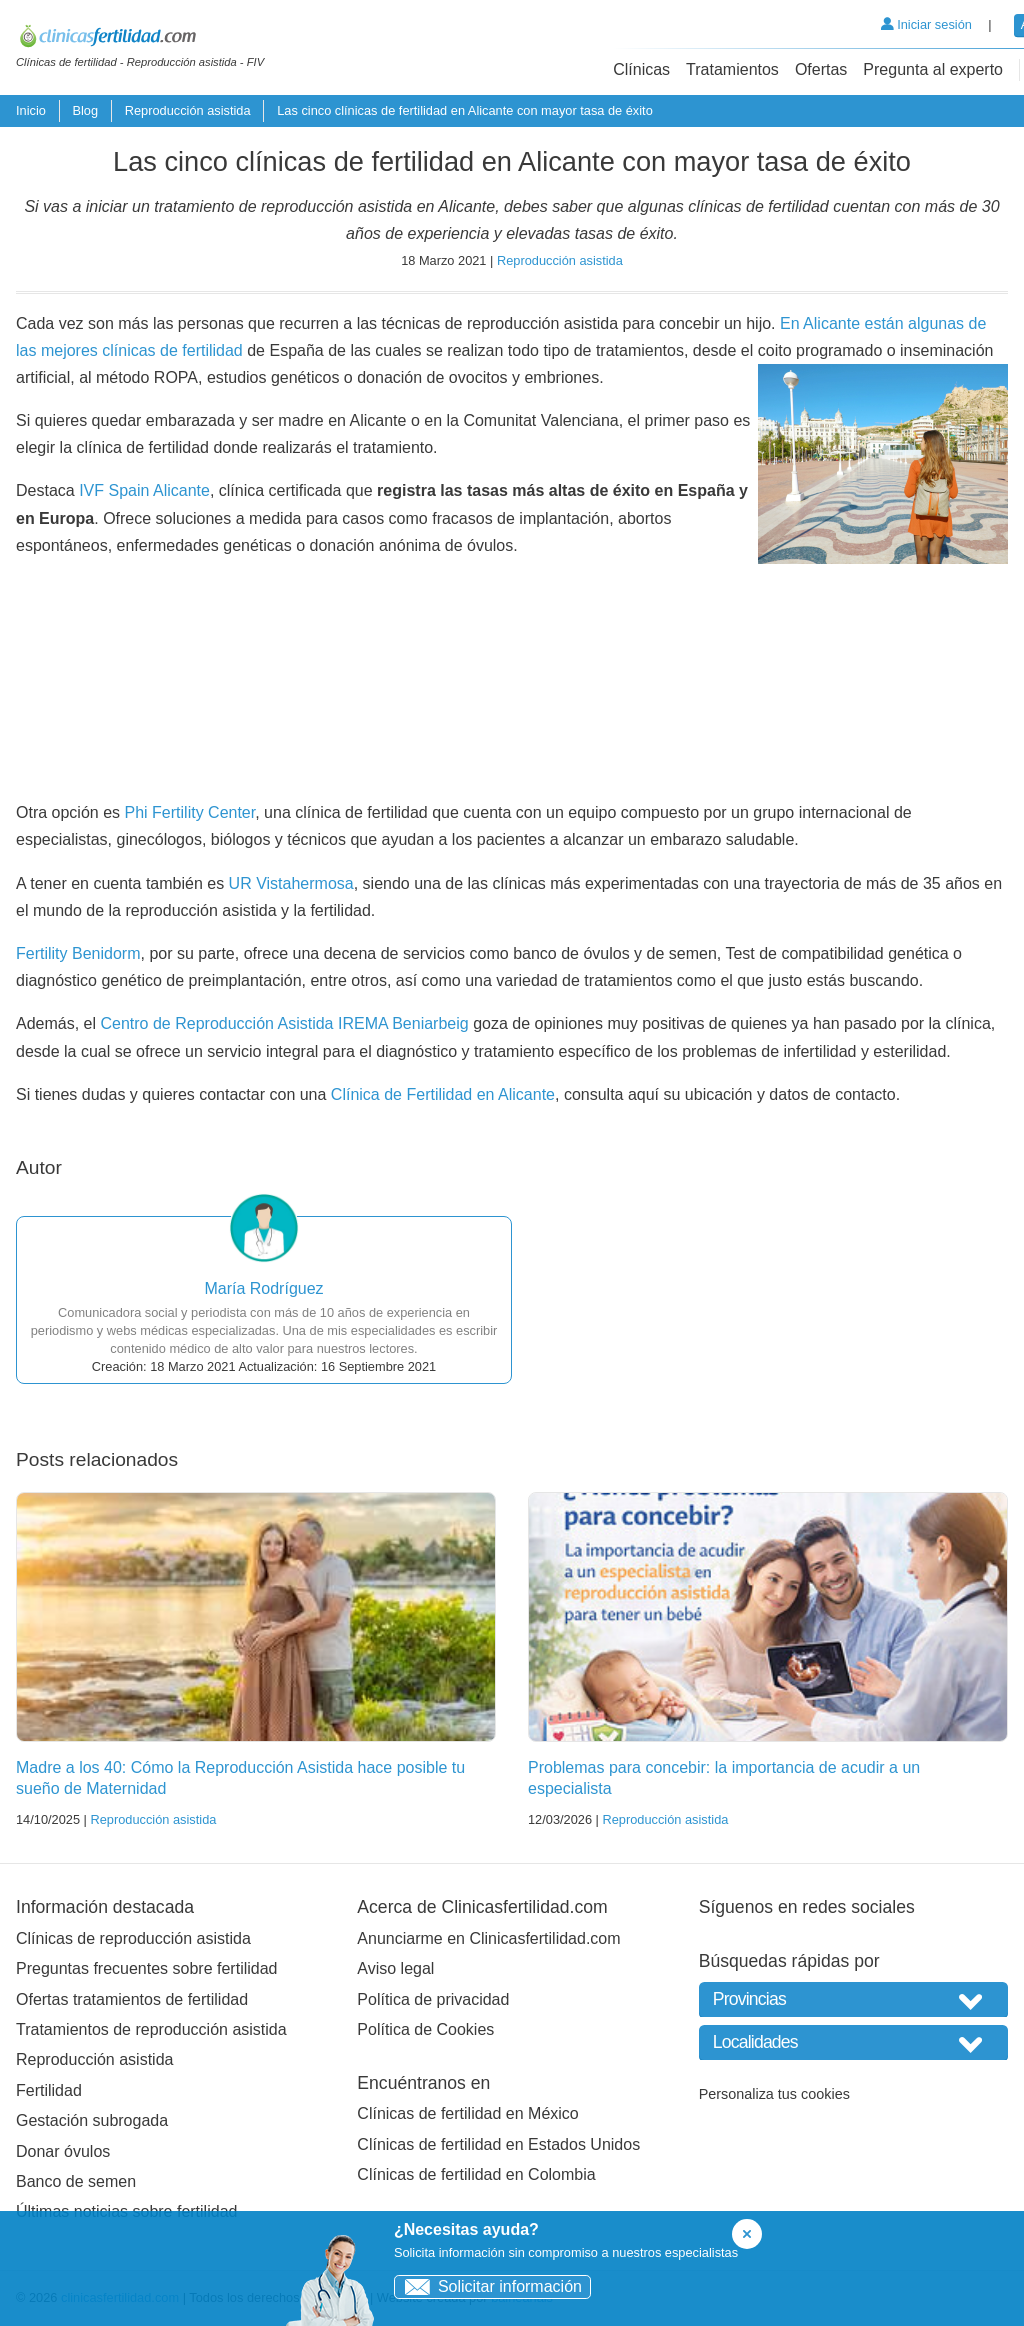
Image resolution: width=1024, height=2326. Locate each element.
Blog (85, 110)
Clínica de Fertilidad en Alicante (443, 1094)
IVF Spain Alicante (144, 490)
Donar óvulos (63, 2151)
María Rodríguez (263, 1288)
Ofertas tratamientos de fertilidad (132, 1999)
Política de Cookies (425, 2029)
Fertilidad (49, 2090)
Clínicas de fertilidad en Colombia (476, 2174)
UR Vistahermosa (291, 883)
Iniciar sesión (926, 24)
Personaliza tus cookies (774, 2094)
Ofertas (821, 69)
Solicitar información (488, 2286)
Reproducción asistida (188, 110)
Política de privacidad (433, 1999)
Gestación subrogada (92, 2120)
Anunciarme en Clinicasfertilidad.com (488, 1938)
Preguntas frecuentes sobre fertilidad (146, 1968)
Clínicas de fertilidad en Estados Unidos (498, 2144)
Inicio (31, 110)
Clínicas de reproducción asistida (133, 1938)
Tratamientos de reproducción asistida (151, 2029)
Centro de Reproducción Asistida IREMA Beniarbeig (284, 1023)
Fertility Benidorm (78, 953)
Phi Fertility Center (190, 812)
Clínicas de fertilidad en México (467, 2113)
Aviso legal (395, 1968)
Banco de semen (76, 2181)
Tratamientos (732, 69)
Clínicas (641, 69)
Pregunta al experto (933, 69)
